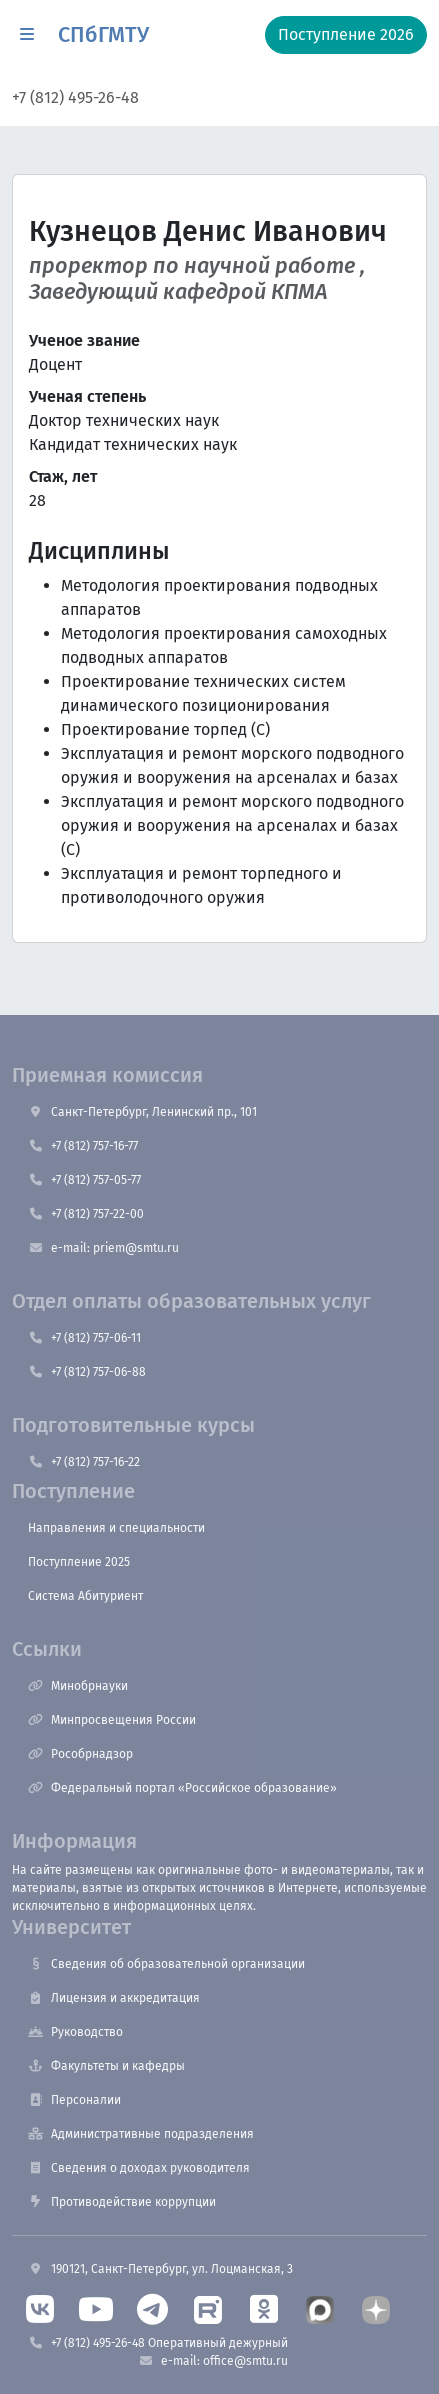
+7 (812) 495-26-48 (75, 97)
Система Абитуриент (85, 1596)
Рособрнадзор (80, 1754)
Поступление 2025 (79, 1562)
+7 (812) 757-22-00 (86, 1214)
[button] (27, 35)
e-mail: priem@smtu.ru (103, 1248)
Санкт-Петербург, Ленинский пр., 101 (142, 1112)
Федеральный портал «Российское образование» (182, 1788)
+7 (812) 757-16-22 (84, 1462)
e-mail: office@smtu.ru (213, 2361)
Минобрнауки (78, 1686)
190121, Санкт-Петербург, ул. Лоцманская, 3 (160, 2269)
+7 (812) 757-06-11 (84, 1338)
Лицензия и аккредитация (114, 1998)
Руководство (75, 2032)
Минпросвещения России (112, 1720)
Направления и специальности (116, 1528)
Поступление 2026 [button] (346, 34)
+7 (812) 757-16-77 (83, 1146)
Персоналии (74, 2100)
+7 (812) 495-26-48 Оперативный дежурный (158, 2343)
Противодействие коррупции (122, 2202)
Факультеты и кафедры (106, 2066)
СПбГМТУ (103, 35)
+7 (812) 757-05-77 (84, 1180)
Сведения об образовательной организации (166, 1964)
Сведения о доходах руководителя (139, 2168)
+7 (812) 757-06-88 (87, 1372)
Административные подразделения (141, 2134)
